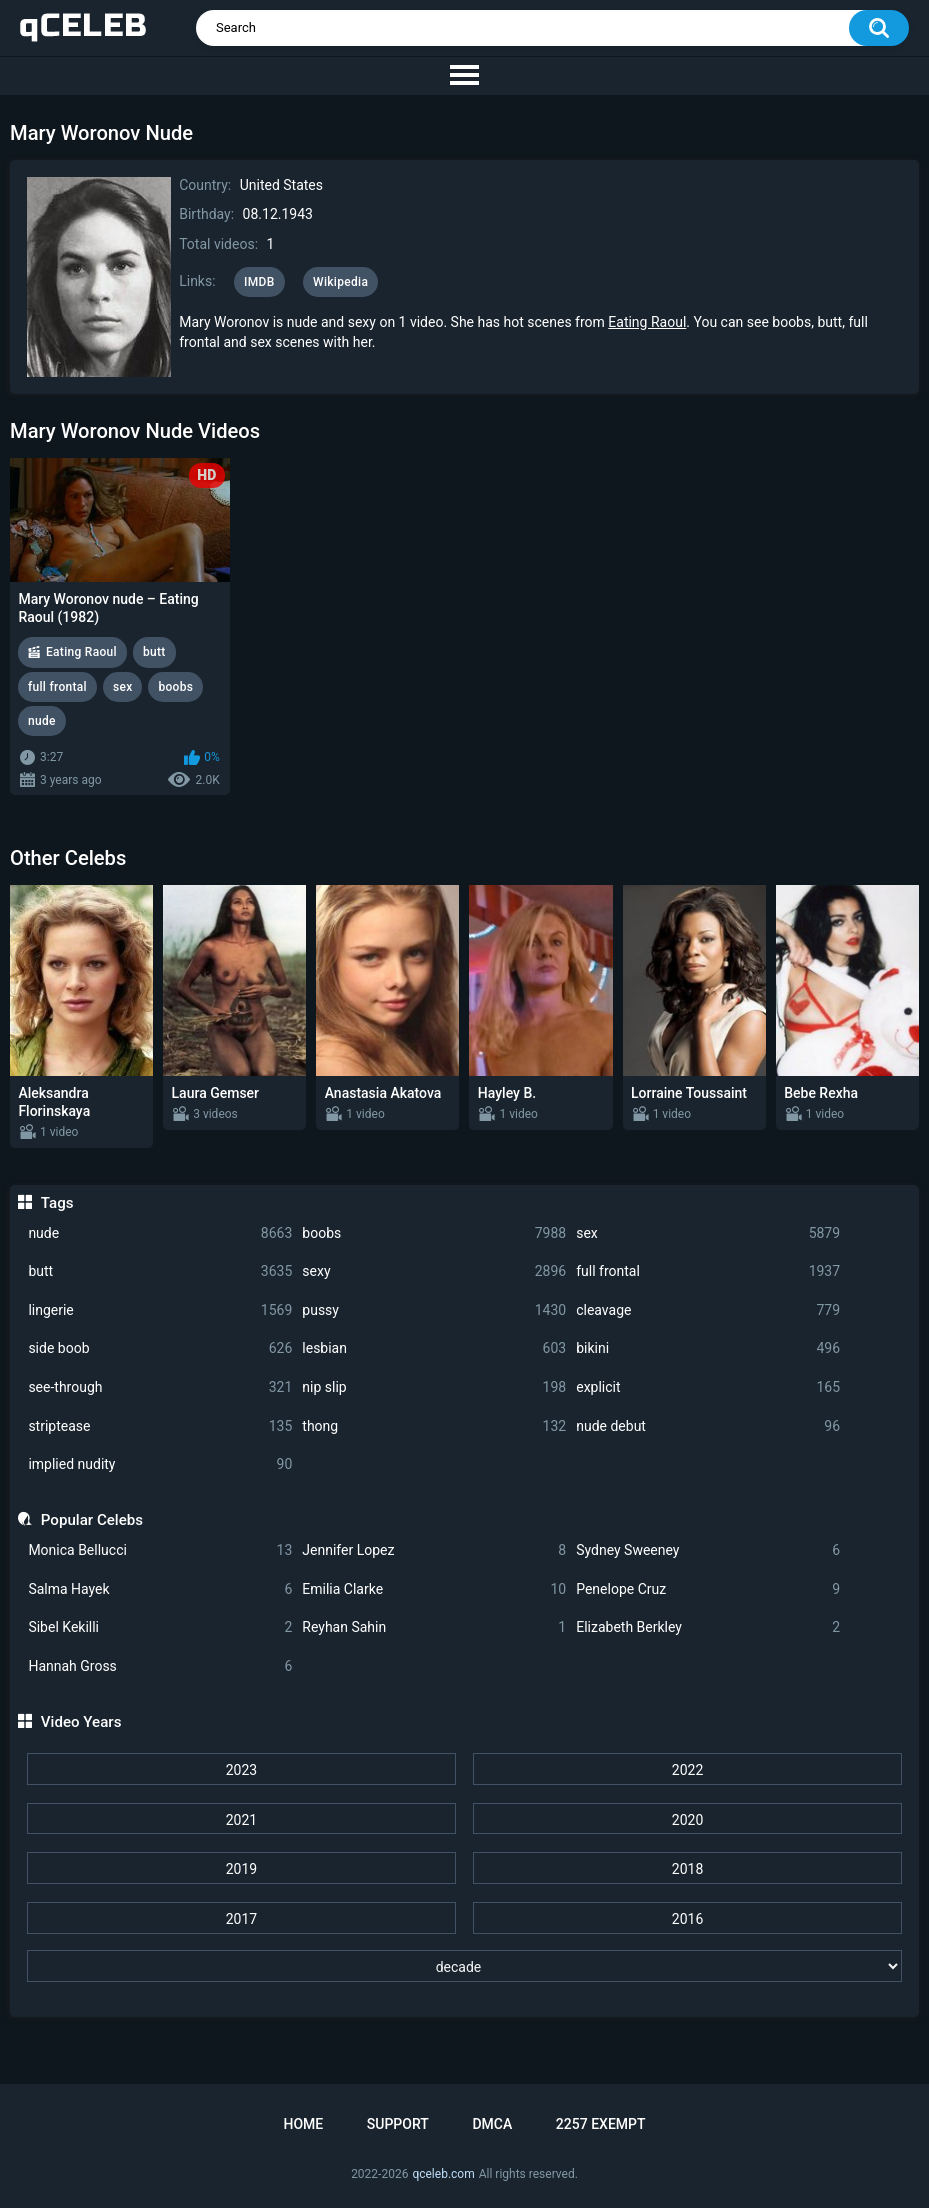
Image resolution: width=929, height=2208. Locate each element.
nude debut (708, 1426)
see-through (160, 1387)
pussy (434, 1310)
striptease (160, 1426)
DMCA (492, 2124)
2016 (687, 1919)
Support (398, 2124)
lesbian (434, 1348)
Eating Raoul (647, 322)
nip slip (434, 1387)
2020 (687, 1820)
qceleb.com (443, 2174)
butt (160, 1271)
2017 (241, 1919)
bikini (708, 1348)
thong (434, 1426)
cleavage (708, 1310)
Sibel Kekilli (160, 1627)
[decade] (464, 1966)
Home (303, 2124)
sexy (434, 1271)
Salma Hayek (160, 1589)
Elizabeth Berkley (708, 1627)
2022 (687, 1770)
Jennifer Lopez (434, 1550)
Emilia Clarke (434, 1589)
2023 (241, 1770)
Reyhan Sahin (434, 1627)
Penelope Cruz (708, 1589)
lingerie (160, 1310)
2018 (687, 1869)
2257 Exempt (601, 2124)
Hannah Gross (160, 1666)
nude (160, 1233)
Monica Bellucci (160, 1550)
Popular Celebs (92, 1520)
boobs (434, 1233)
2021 (241, 1820)
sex (708, 1233)
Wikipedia (340, 282)
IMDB (259, 282)
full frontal (708, 1271)
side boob (160, 1348)
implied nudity (160, 1464)
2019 (241, 1869)
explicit (708, 1387)
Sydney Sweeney (708, 1550)
